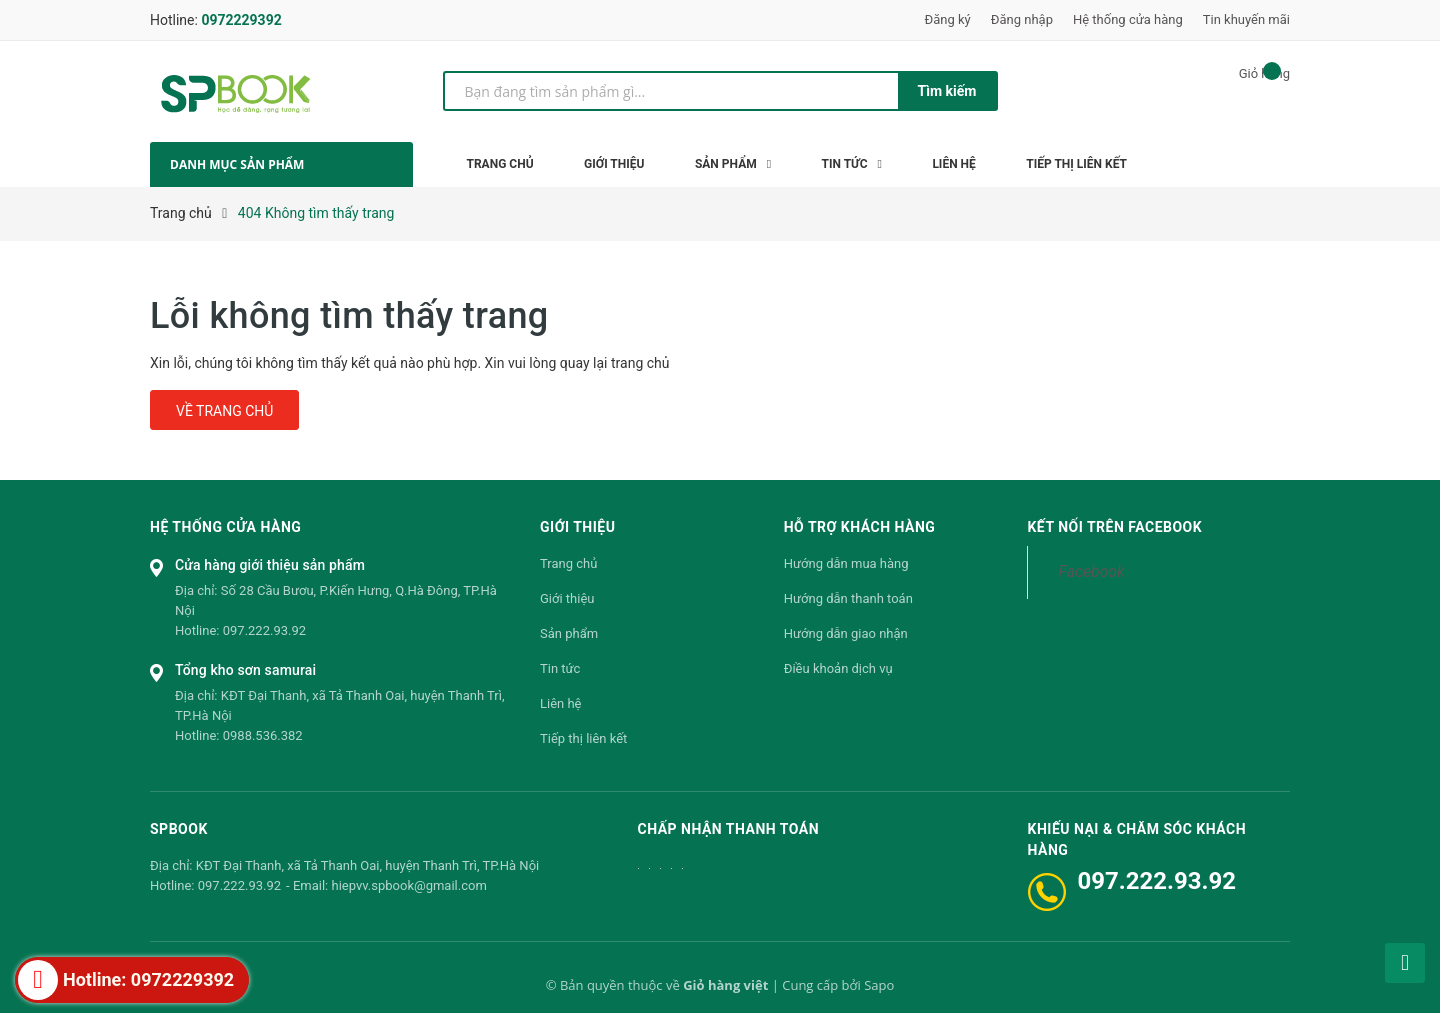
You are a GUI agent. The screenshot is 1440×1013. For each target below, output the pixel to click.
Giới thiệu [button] (577, 527)
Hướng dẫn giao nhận (846, 633)
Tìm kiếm (947, 91)
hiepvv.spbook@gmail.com (408, 885)
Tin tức (560, 668)
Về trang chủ (224, 411)
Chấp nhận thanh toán (729, 829)
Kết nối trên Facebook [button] (1114, 527)
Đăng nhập (1022, 19)
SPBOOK (179, 829)
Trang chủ (568, 563)
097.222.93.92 (264, 630)
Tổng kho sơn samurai (245, 670)
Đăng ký (948, 19)
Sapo (879, 985)
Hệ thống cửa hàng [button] (225, 527)
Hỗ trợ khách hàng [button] (860, 527)
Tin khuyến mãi (1246, 19)
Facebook (1091, 571)
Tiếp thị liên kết (583, 738)
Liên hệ (561, 703)
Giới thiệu (567, 598)
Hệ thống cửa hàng (1128, 19)
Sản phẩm (569, 633)
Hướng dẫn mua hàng (846, 563)
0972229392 (241, 20)
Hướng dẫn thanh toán (848, 598)
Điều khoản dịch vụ (838, 668)
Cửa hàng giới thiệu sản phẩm (270, 565)
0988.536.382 (263, 735)
